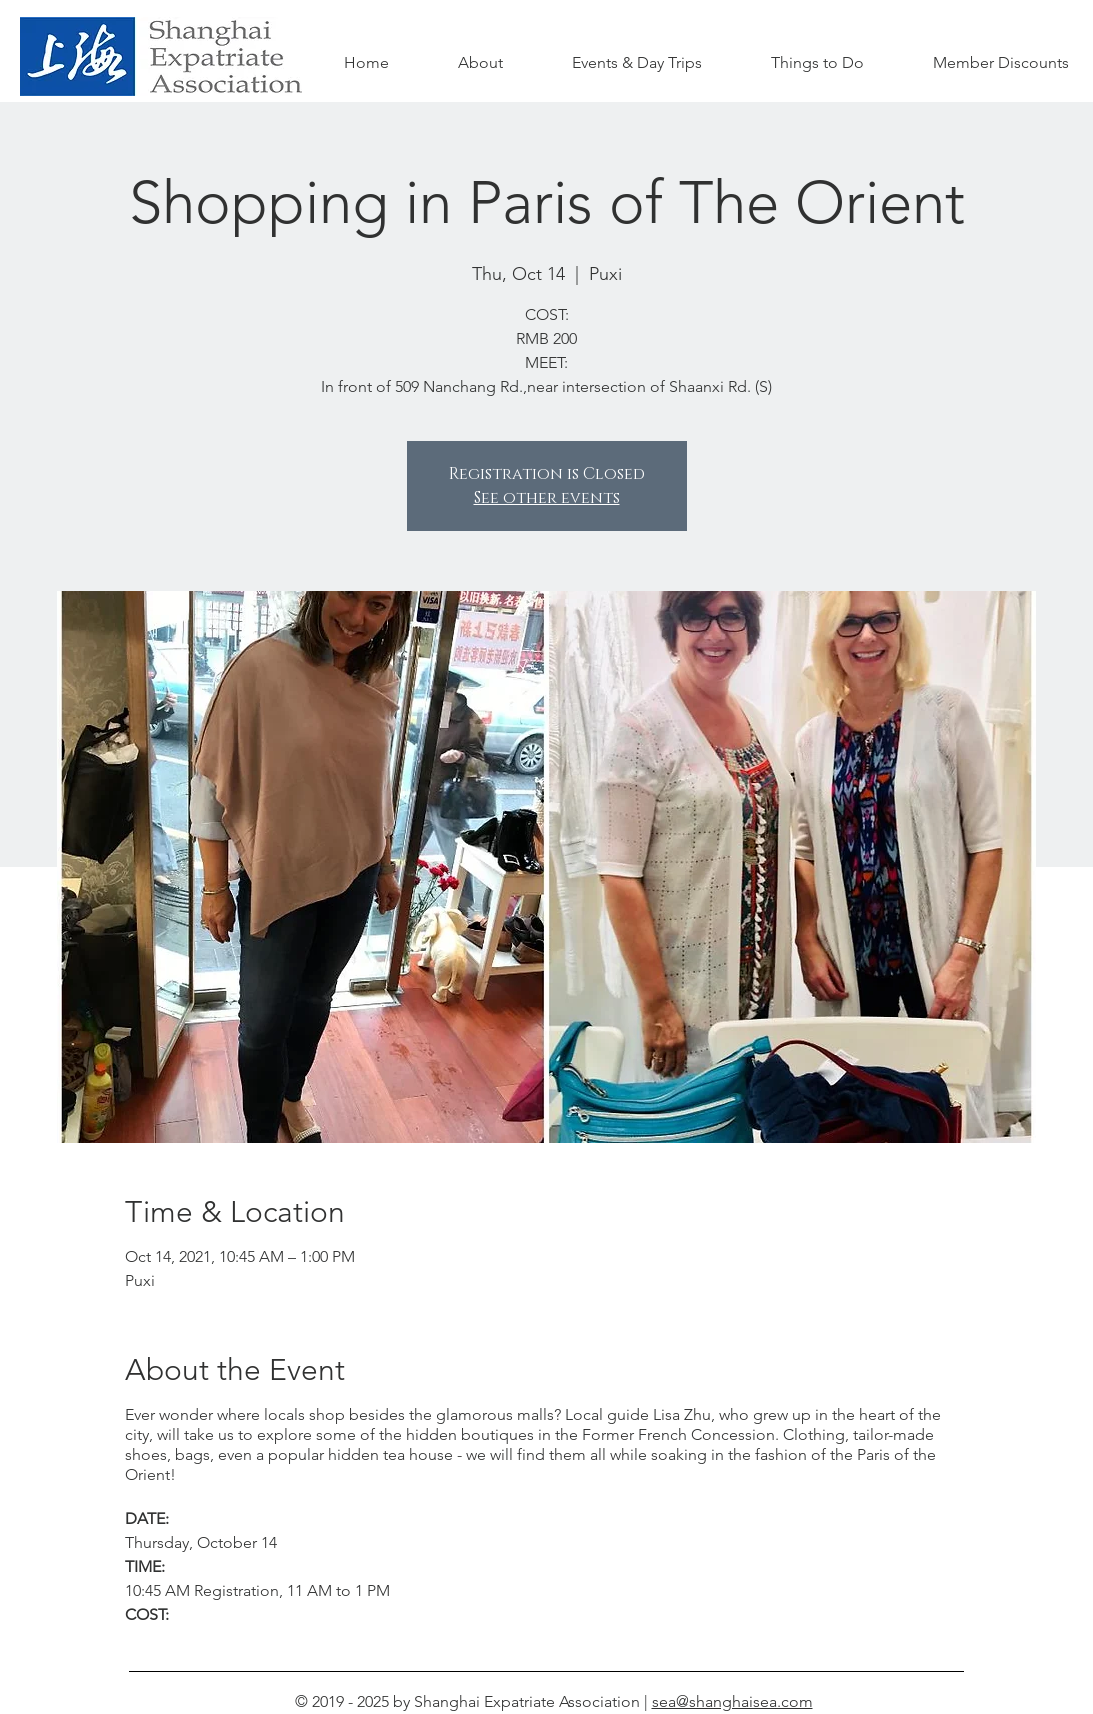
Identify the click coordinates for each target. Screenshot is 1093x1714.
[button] (818, 63)
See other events (547, 498)
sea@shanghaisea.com (732, 1701)
